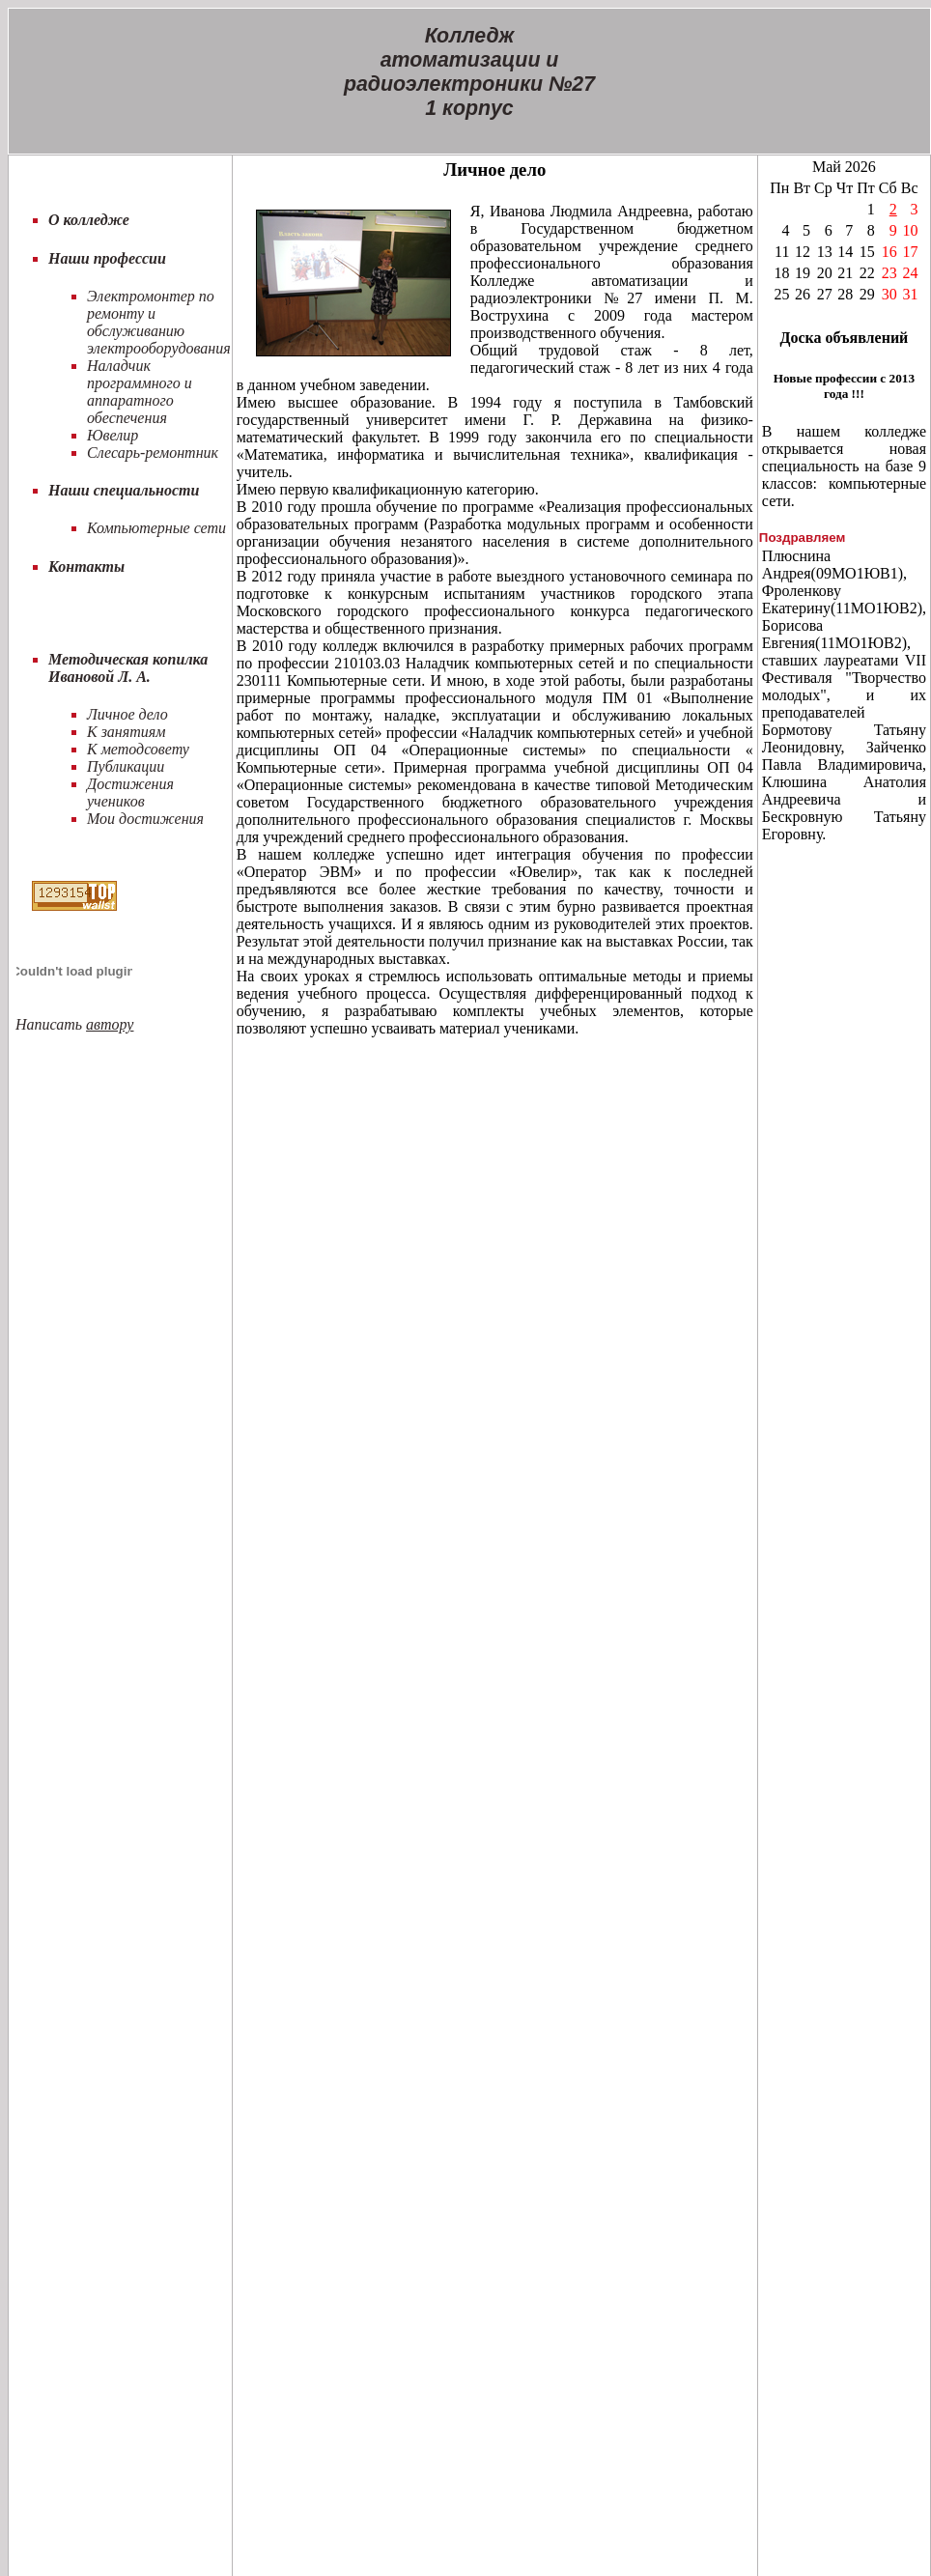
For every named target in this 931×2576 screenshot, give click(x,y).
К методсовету (138, 749)
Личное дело (127, 714)
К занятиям (126, 731)
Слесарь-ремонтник (152, 452)
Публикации (125, 766)
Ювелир (112, 435)
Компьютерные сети (156, 528)
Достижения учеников (130, 792)
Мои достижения (145, 818)
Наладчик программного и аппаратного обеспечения (139, 391)
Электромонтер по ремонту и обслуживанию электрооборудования (159, 322)
